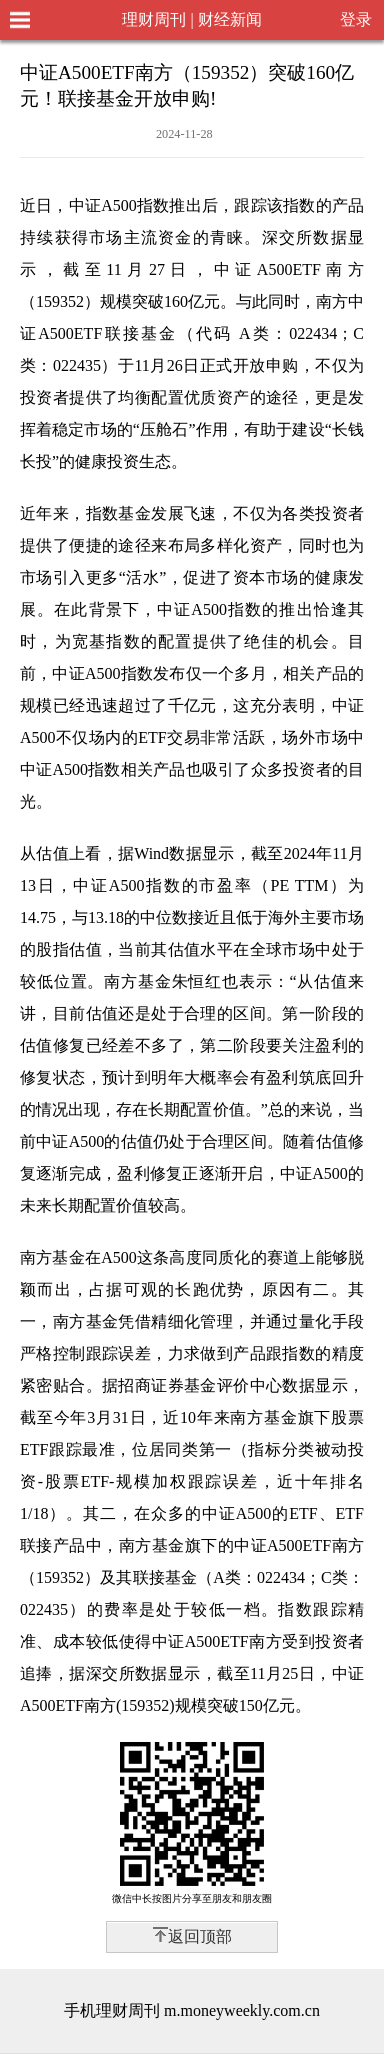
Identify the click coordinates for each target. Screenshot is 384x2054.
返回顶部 (200, 1936)
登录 (356, 19)
